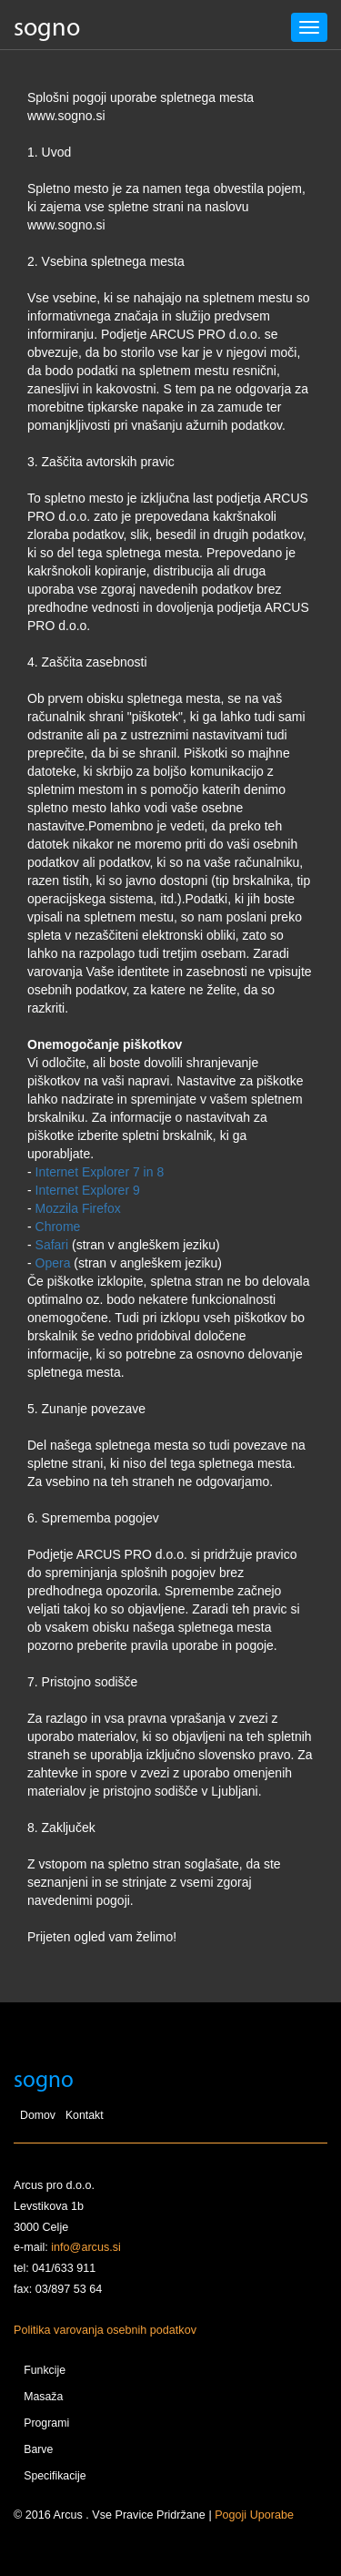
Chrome (58, 1226)
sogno (47, 29)
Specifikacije (54, 2475)
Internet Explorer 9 (87, 1190)
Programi (46, 2423)
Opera (53, 1263)
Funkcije (44, 2370)
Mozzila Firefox (78, 1208)
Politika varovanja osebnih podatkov (105, 2330)
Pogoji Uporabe (254, 2515)
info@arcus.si (85, 2247)
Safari (52, 1244)
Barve (38, 2449)
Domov (37, 2115)
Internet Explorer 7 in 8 (100, 1172)
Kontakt (84, 2115)
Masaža (43, 2396)
